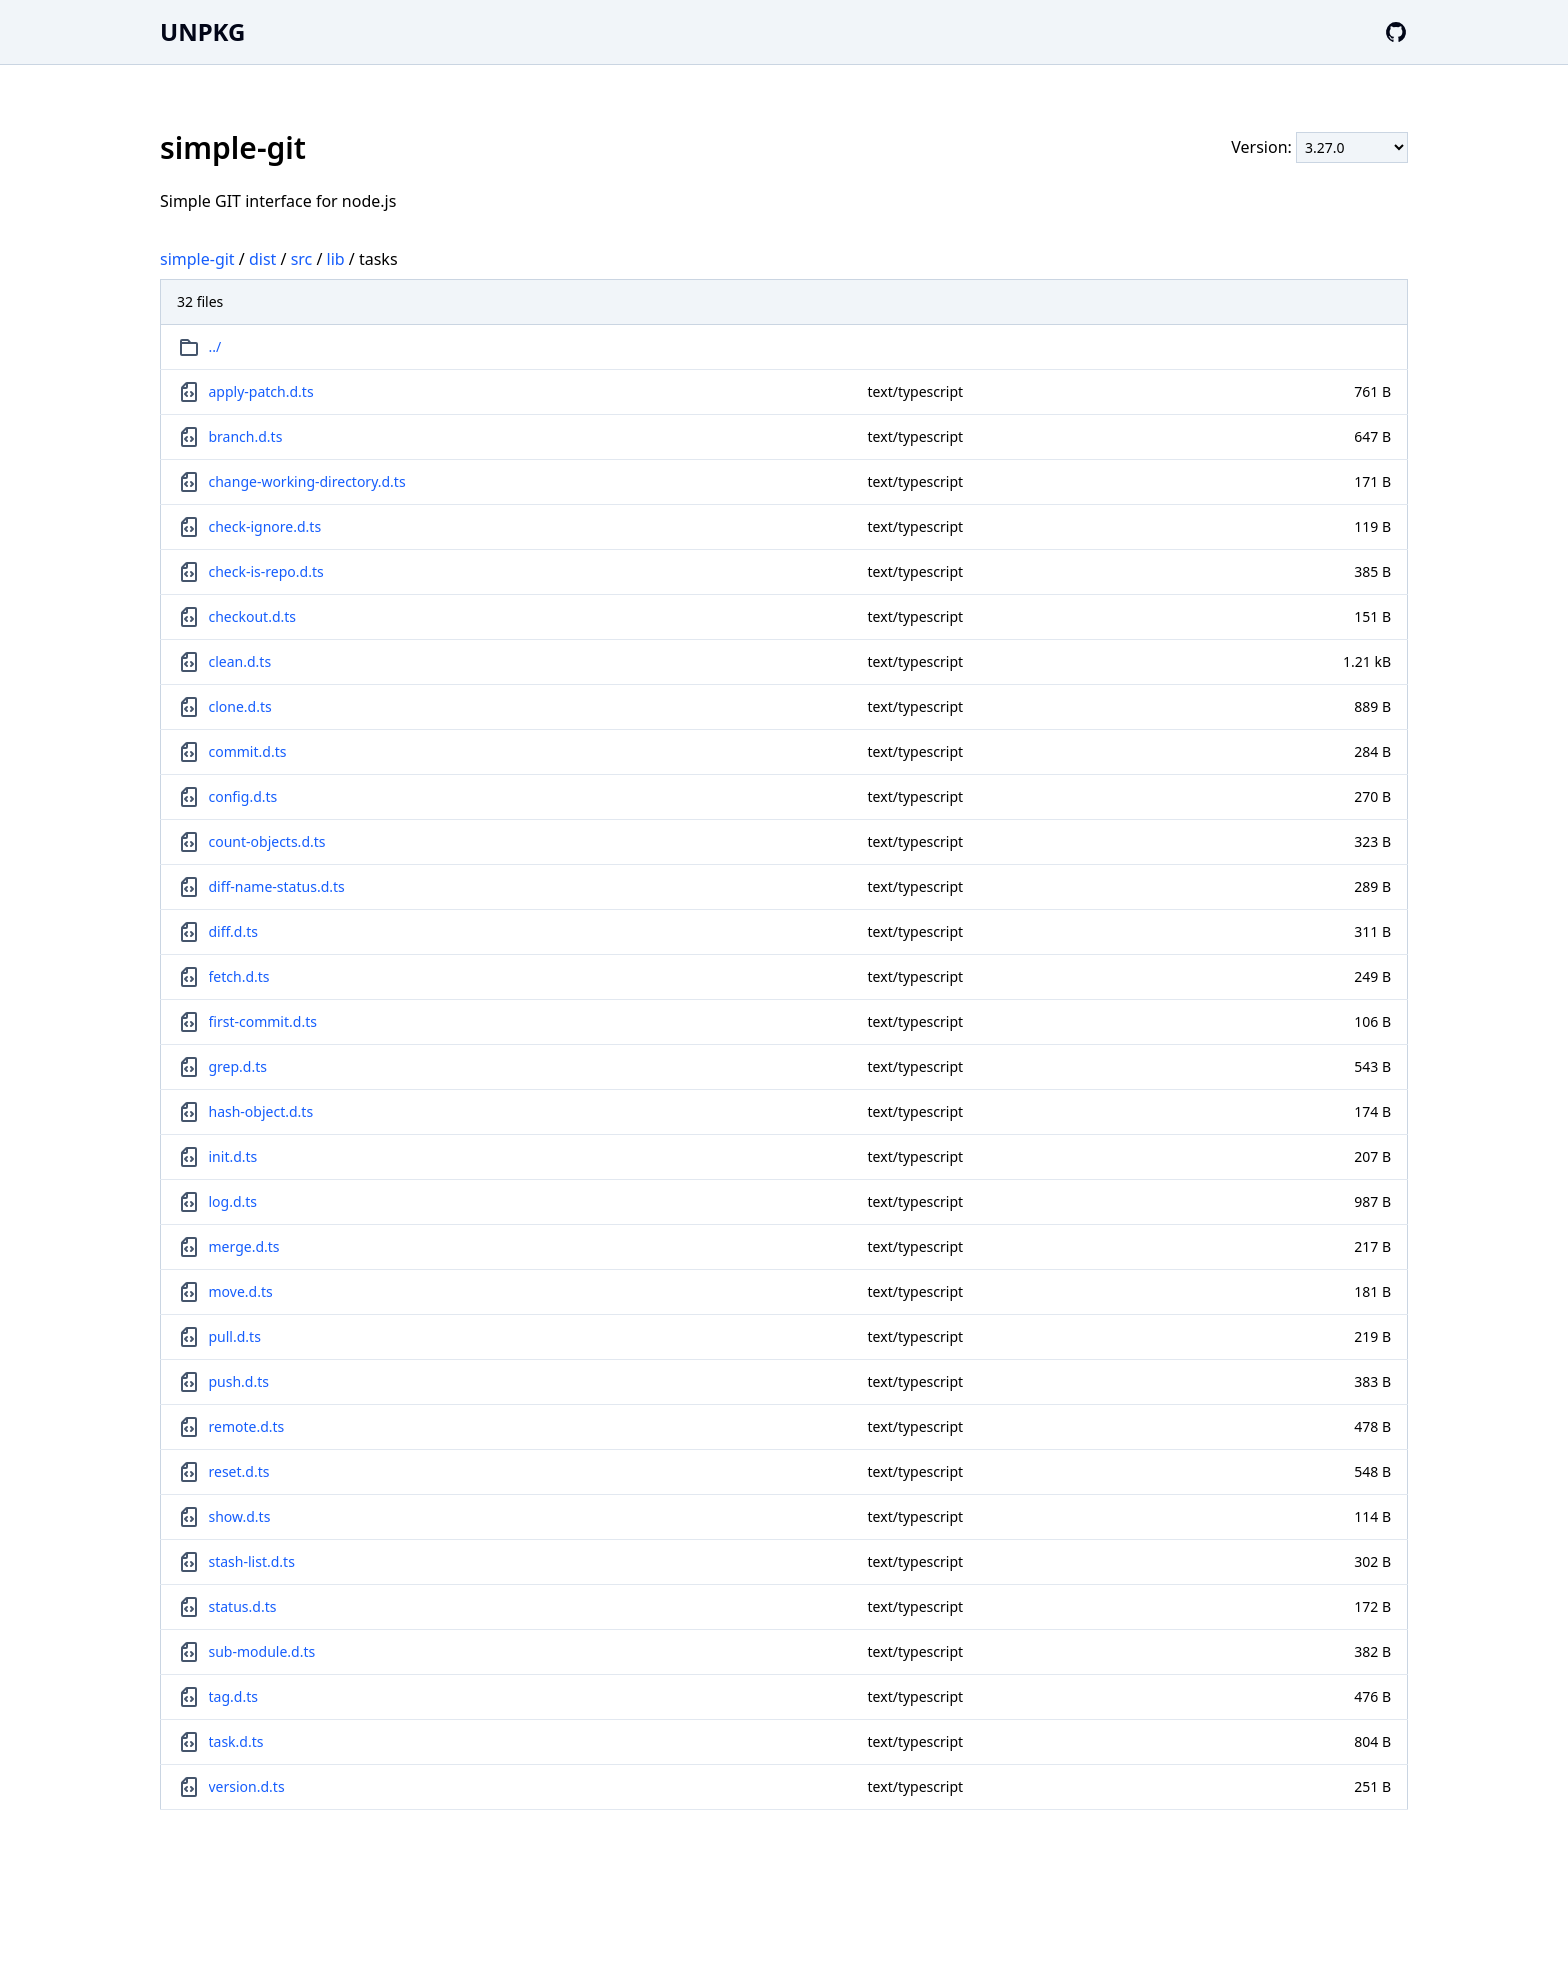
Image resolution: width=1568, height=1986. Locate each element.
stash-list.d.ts (252, 1561)
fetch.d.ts (239, 976)
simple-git (197, 259)
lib (336, 259)
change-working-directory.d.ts (307, 481)
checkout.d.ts (253, 616)
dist (262, 259)
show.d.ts (240, 1516)
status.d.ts (243, 1606)
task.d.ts (236, 1741)
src (302, 259)
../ (215, 346)
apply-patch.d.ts (261, 391)
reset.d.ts (239, 1471)
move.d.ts (241, 1291)
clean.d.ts (240, 661)
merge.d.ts (244, 1246)
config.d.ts (243, 796)
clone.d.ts (240, 706)
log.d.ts (233, 1201)
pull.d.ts (235, 1336)
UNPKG (202, 31)
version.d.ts (247, 1786)
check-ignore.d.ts (265, 526)
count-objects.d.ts (267, 841)
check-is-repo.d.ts (266, 571)
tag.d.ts (233, 1696)
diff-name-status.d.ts (277, 886)
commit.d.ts (248, 751)
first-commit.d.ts (263, 1021)
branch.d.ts (246, 436)
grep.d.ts (238, 1066)
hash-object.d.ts (261, 1111)
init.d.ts (233, 1156)
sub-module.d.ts (262, 1651)
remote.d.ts (247, 1426)
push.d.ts (239, 1381)
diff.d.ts (233, 931)
